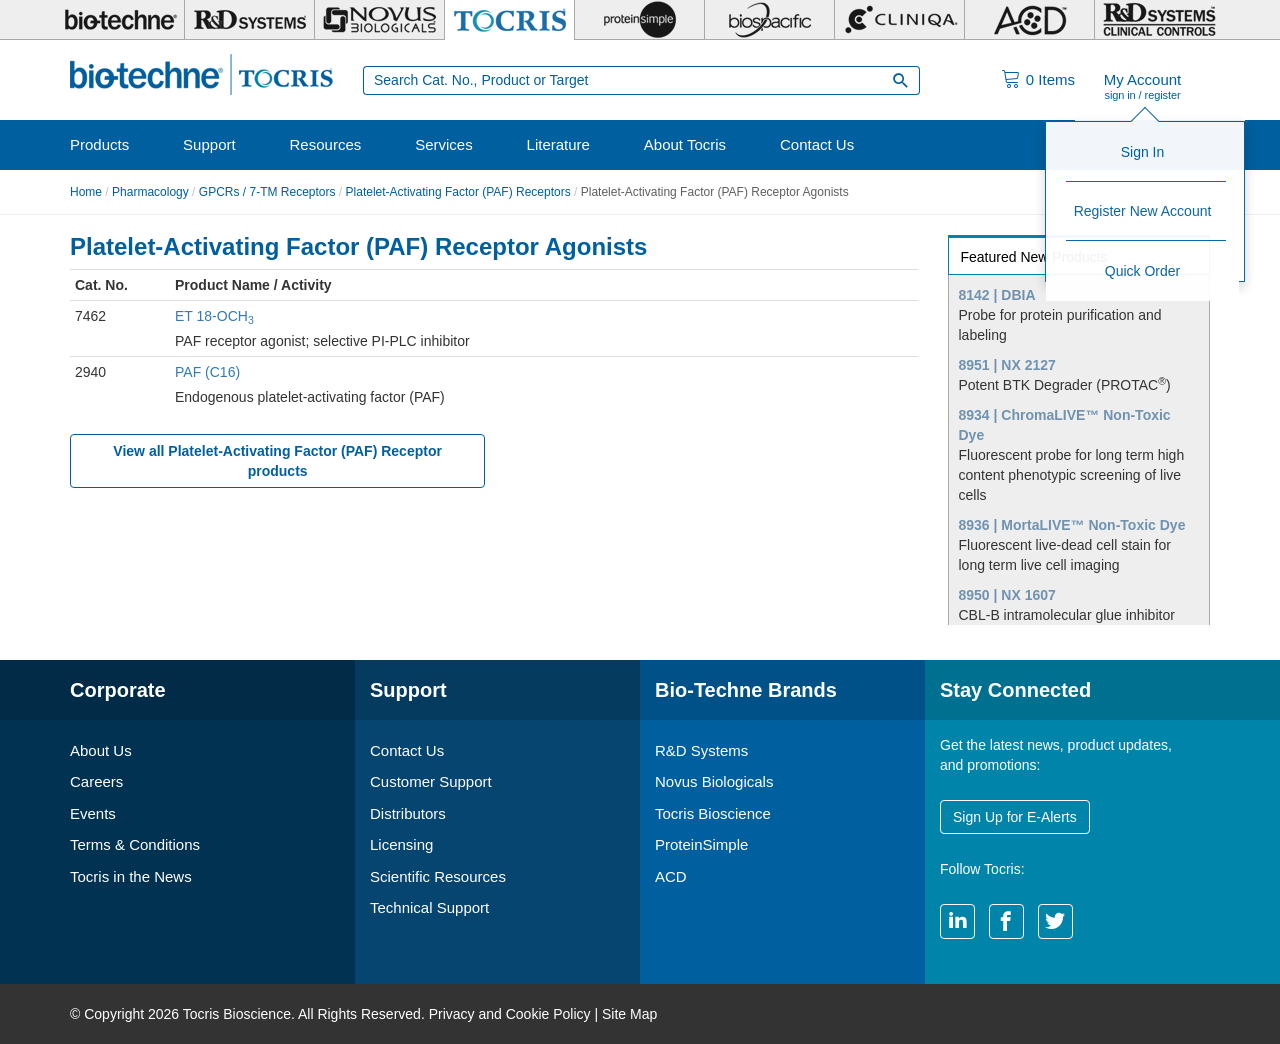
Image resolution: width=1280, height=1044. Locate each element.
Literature (558, 144)
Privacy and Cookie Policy (510, 1014)
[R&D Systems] (249, 20)
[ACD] (1029, 20)
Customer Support (431, 781)
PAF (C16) (207, 372)
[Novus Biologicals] (379, 20)
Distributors (408, 813)
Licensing (401, 844)
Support (209, 144)
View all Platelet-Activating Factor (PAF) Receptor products (277, 461)
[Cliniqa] (899, 20)
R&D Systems (701, 750)
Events (93, 813)
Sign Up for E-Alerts (1015, 817)
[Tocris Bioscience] (509, 20)
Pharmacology (150, 192)
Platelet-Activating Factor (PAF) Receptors (458, 192)
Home (86, 192)
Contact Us (817, 144)
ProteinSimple (701, 844)
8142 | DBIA (997, 295)
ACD (671, 876)
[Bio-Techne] (120, 20)
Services (444, 144)
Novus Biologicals (714, 781)
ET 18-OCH (214, 316)
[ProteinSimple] (639, 20)
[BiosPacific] (769, 20)
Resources (326, 144)
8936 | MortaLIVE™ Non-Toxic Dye (1072, 525)
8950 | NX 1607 (1007, 595)
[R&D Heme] (1159, 20)
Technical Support (429, 907)
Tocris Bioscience (713, 813)
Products (99, 144)
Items (1050, 79)
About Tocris (685, 144)
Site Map (629, 1014)
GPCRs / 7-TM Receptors (267, 192)
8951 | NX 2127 (1007, 365)
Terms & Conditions (135, 844)
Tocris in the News (131, 876)
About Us (101, 750)
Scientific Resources (438, 876)
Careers (96, 781)
